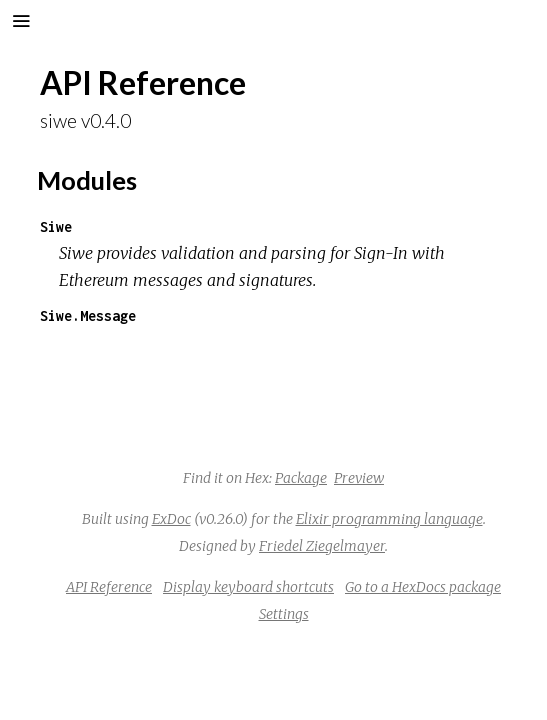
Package (301, 478)
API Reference (109, 587)
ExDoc (171, 519)
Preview (359, 478)
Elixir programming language (389, 519)
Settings (284, 614)
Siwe (56, 226)
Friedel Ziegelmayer (322, 546)
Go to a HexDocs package (423, 587)
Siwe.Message (88, 315)
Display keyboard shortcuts (248, 587)
